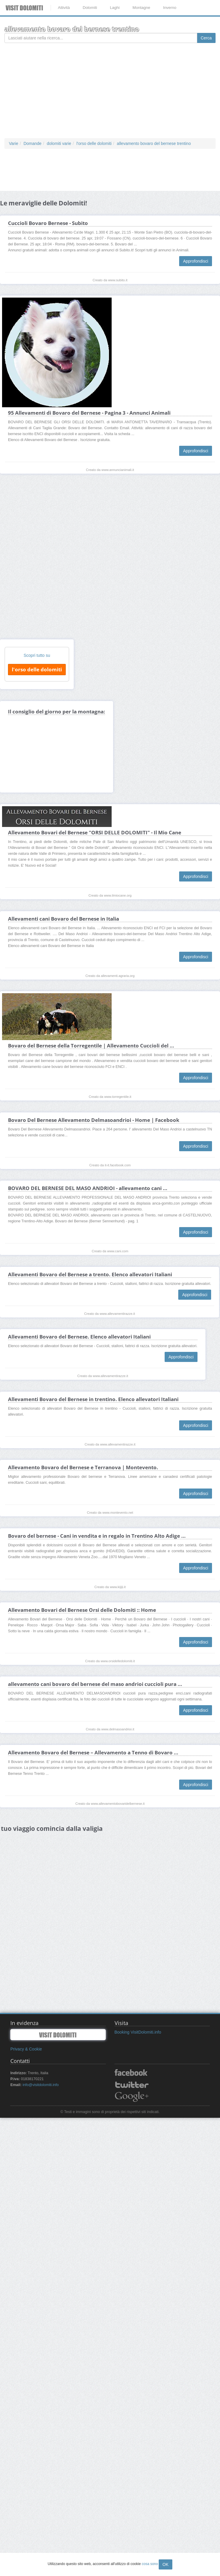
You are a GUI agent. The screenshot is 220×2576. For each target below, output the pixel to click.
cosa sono (150, 2564)
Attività (64, 7)
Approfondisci (195, 261)
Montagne (141, 7)
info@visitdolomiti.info (41, 2085)
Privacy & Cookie (26, 2049)
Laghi (115, 7)
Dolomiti (90, 7)
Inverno (169, 7)
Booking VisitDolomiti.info (138, 2032)
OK (165, 2564)
